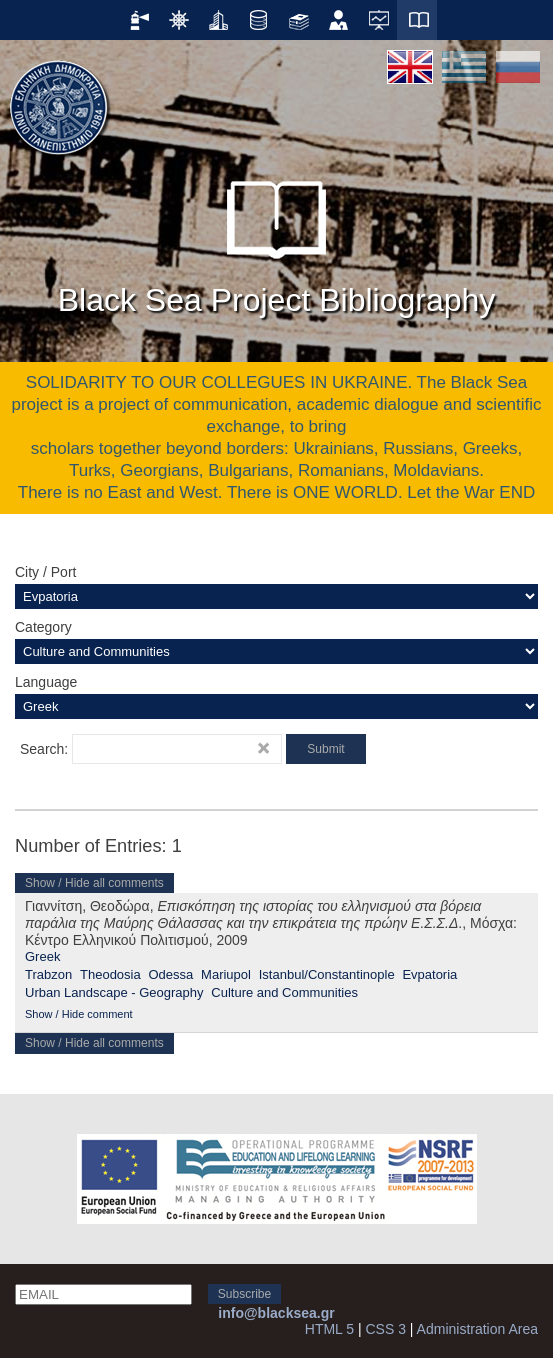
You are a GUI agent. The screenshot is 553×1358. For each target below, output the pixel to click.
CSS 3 (385, 1329)
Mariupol (226, 974)
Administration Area (477, 1329)
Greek (42, 956)
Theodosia (110, 974)
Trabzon (48, 974)
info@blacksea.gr (276, 1313)
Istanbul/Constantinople (327, 974)
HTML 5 (329, 1329)
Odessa (171, 974)
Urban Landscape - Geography (114, 992)
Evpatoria (429, 974)
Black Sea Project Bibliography (277, 239)
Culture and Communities (284, 992)
